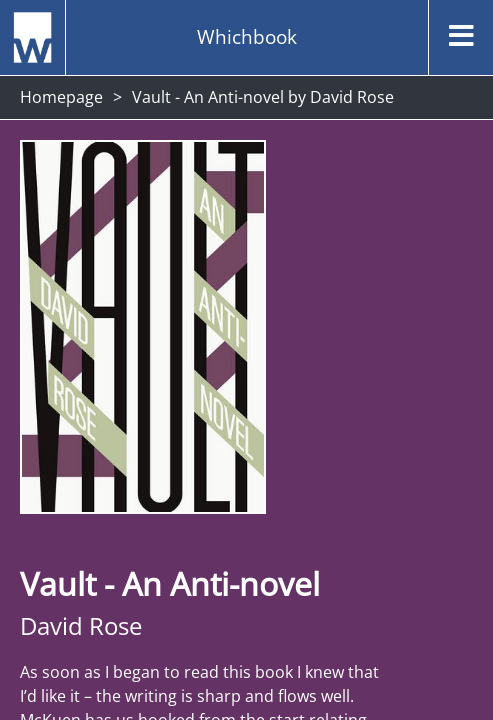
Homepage (61, 97)
